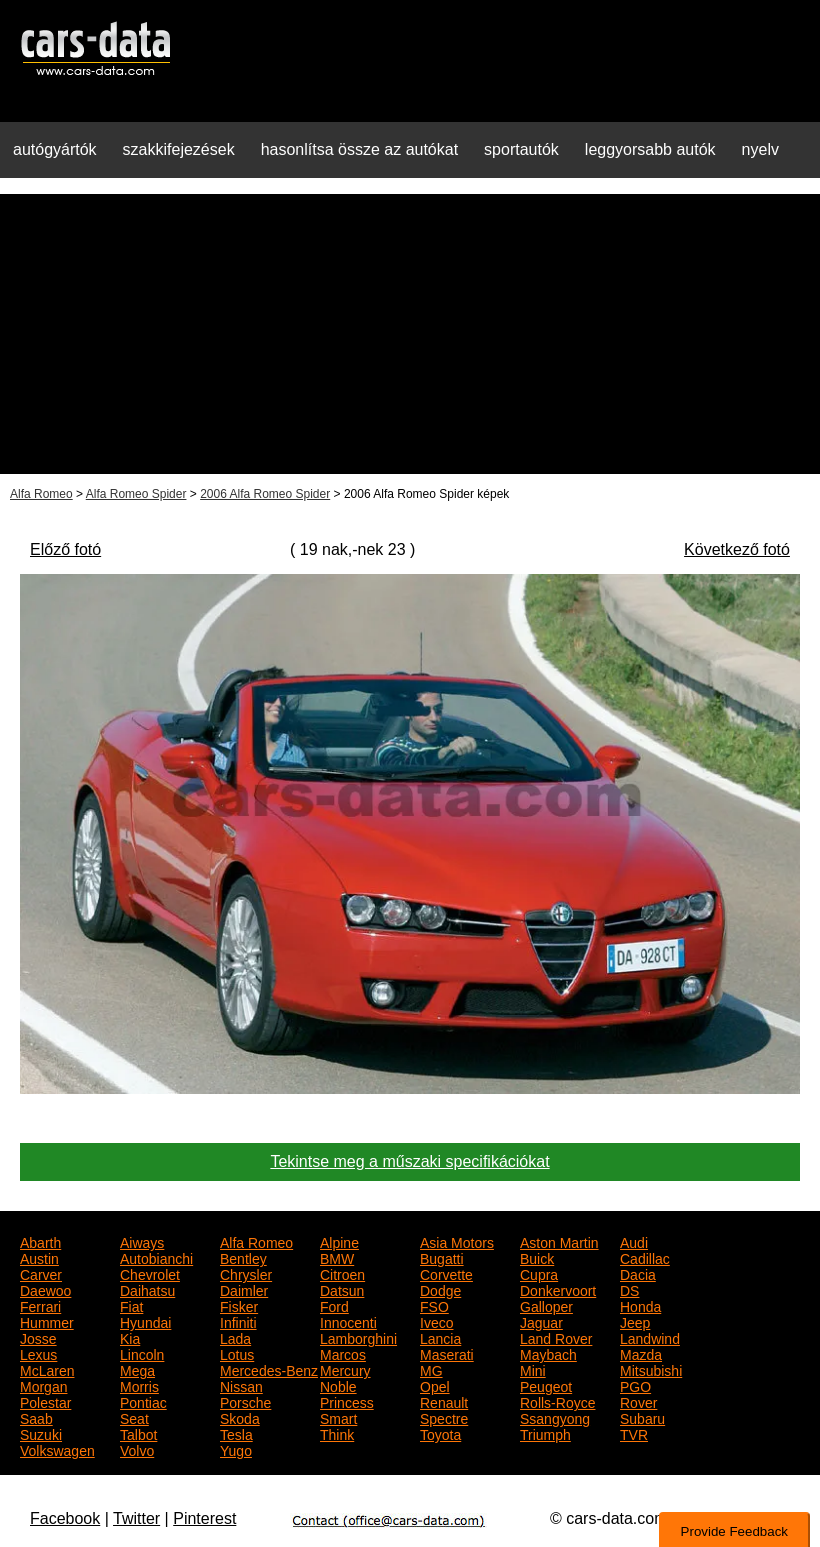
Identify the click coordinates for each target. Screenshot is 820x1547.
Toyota (440, 1433)
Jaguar (541, 1321)
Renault (444, 1401)
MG (431, 1369)
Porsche (245, 1401)
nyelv (760, 149)
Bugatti (442, 1257)
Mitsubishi (651, 1369)
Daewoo (45, 1289)
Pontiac (143, 1401)
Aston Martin (559, 1241)
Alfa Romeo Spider (136, 494)
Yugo (236, 1449)
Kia (130, 1337)
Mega (137, 1369)
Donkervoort (558, 1289)
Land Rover (556, 1337)
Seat (134, 1417)
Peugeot (546, 1385)
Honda (640, 1305)
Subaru (642, 1417)
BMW (337, 1257)
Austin (39, 1257)
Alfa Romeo (41, 494)
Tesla (236, 1433)
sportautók (521, 149)
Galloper (546, 1305)
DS (629, 1289)
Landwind (650, 1337)
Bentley (243, 1257)
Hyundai (145, 1321)
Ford (334, 1305)
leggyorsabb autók (650, 149)
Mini (533, 1369)
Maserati (447, 1353)
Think (337, 1433)
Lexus (38, 1353)
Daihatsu (147, 1289)
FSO (434, 1305)
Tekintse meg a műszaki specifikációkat (409, 1161)
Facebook (65, 1518)
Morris (139, 1385)
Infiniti (238, 1321)
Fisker (239, 1305)
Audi (634, 1241)
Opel (435, 1385)
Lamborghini (358, 1337)
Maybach (548, 1353)
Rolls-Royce (557, 1401)
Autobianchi (156, 1257)
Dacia (638, 1273)
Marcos (343, 1353)
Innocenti (348, 1321)
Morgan (43, 1385)
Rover (638, 1401)
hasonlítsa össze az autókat (359, 149)
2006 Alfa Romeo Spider (265, 494)
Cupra (539, 1273)
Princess (347, 1401)
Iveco (436, 1321)
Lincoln (142, 1353)
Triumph (545, 1433)
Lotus (237, 1353)
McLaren (47, 1369)
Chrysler (246, 1273)
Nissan (241, 1385)
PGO (635, 1385)
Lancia (440, 1337)
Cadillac (645, 1257)
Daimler (244, 1289)
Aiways (142, 1241)
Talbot (138, 1433)
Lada (235, 1337)
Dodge (440, 1289)
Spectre (444, 1417)
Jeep (635, 1321)
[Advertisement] (410, 334)
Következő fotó (737, 549)
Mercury (345, 1369)
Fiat (131, 1305)
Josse (38, 1337)
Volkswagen (57, 1449)
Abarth (40, 1241)
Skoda (240, 1417)
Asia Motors (457, 1241)
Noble (338, 1385)
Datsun (342, 1289)
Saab (36, 1417)
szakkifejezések (179, 149)
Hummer (47, 1321)
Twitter (136, 1518)
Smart (338, 1417)
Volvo (137, 1449)
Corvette (446, 1273)
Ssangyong (555, 1417)
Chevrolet (150, 1273)
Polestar (45, 1401)
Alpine (339, 1241)
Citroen (342, 1273)
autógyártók (55, 149)
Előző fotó (65, 549)
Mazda (641, 1353)
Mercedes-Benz (269, 1369)
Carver (41, 1273)
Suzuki (41, 1433)
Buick (537, 1257)
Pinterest (204, 1518)
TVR (634, 1433)
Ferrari (40, 1305)
